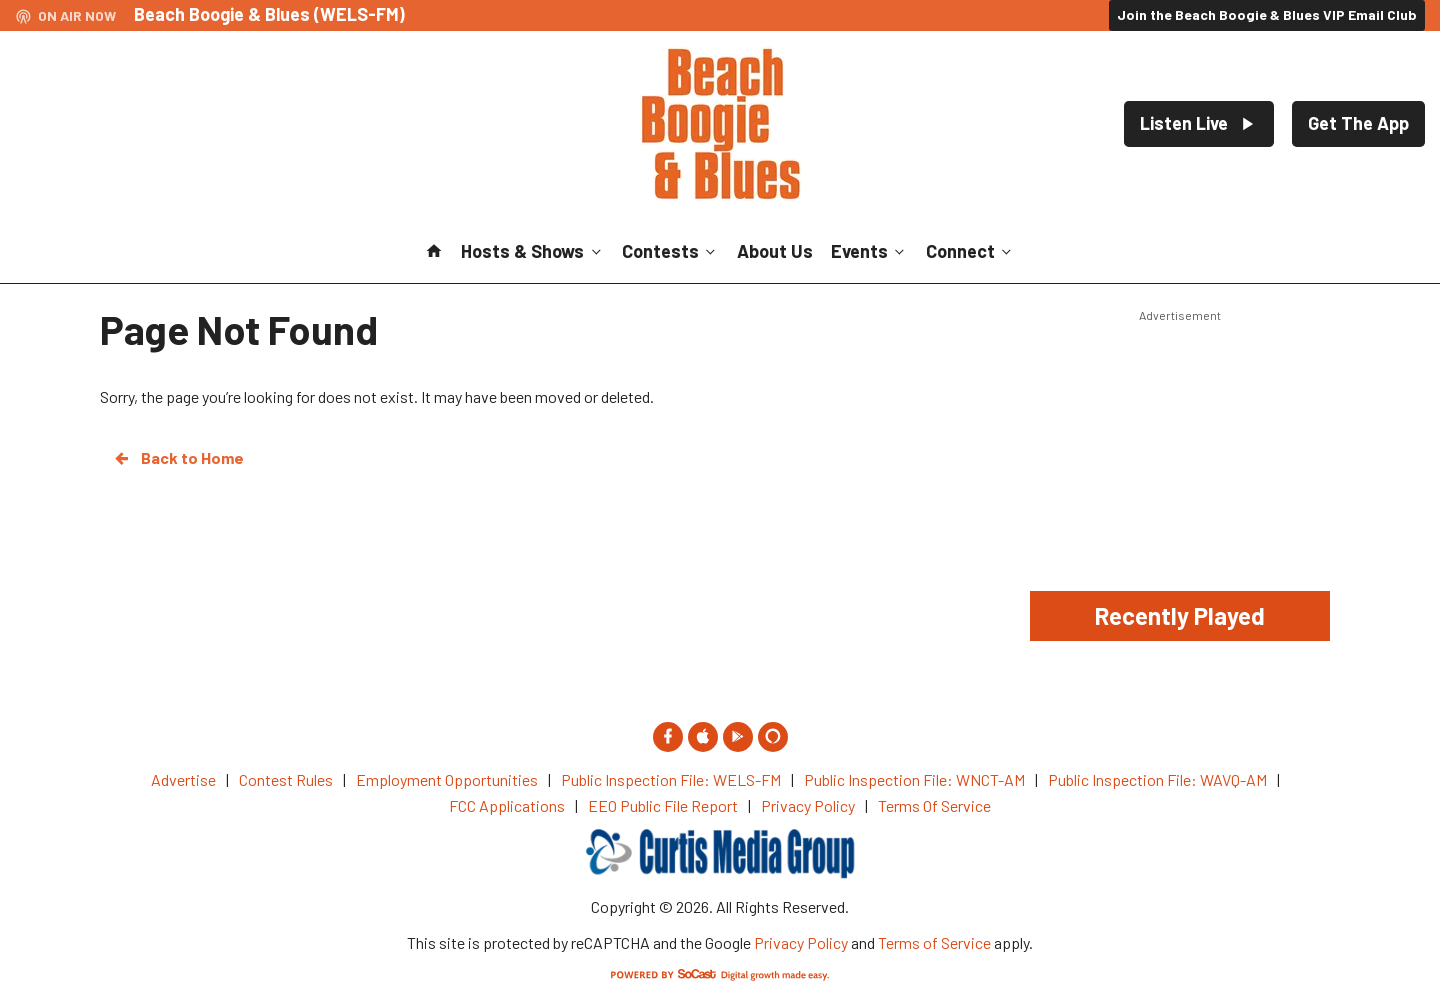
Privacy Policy (801, 942)
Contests (670, 251)
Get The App (1358, 123)
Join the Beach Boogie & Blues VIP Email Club (1267, 14)
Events (869, 251)
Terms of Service (934, 942)
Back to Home (178, 458)
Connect (970, 251)
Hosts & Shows (532, 251)
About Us (775, 251)
